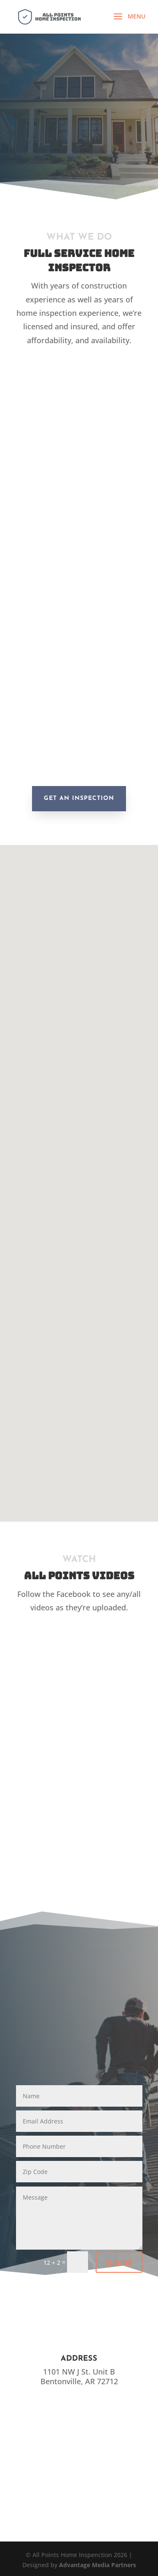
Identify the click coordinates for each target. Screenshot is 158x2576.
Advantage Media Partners (97, 2565)
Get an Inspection (79, 798)
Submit (119, 2262)
